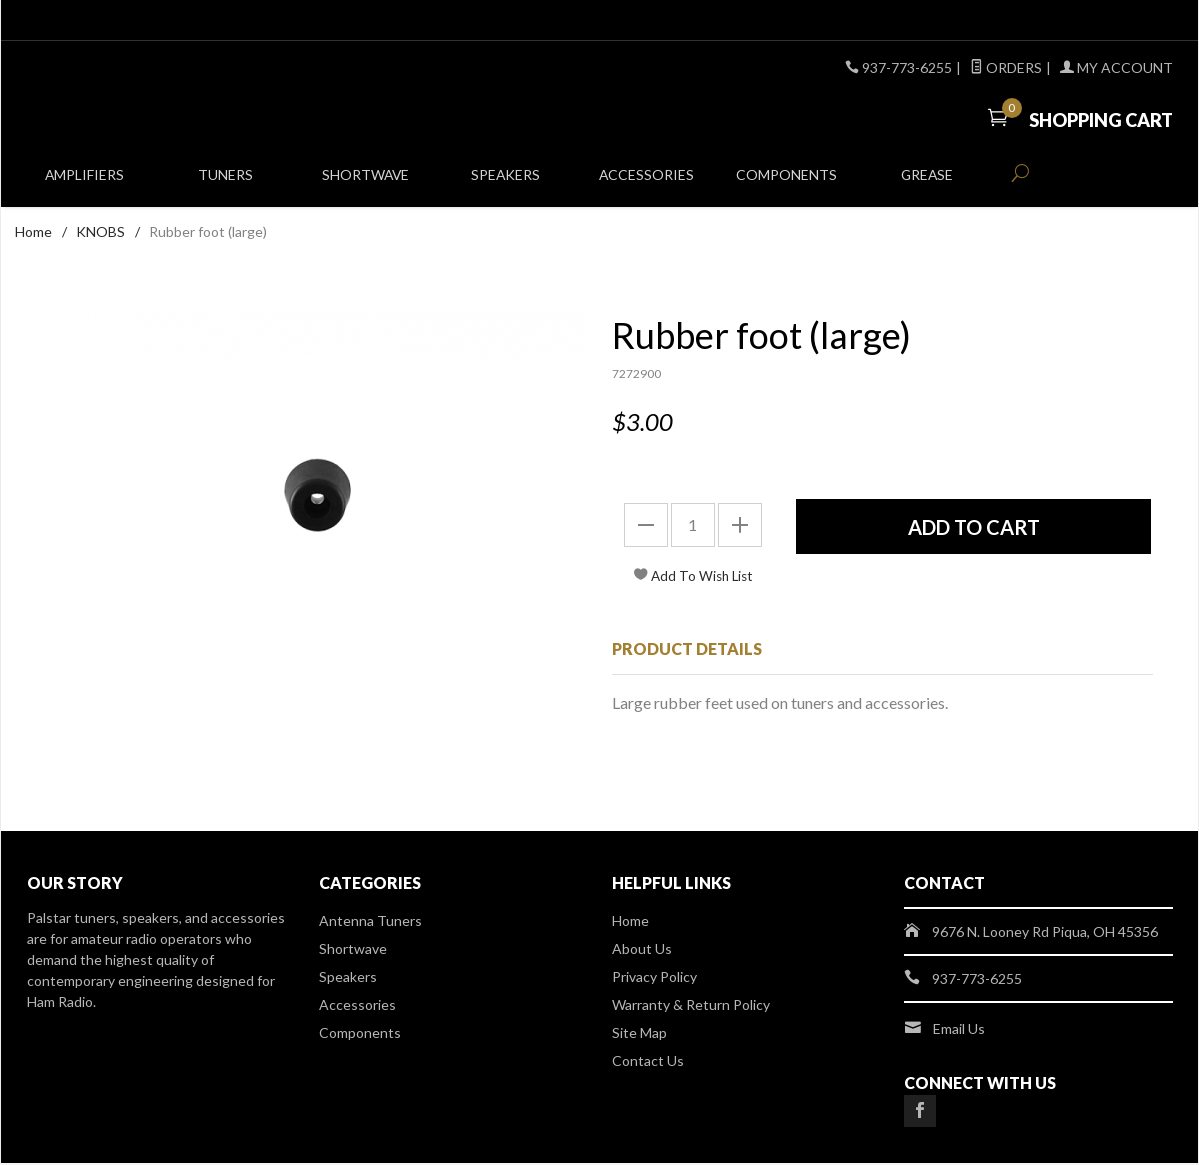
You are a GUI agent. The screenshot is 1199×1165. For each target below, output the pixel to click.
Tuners (225, 181)
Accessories (646, 181)
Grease (927, 181)
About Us (642, 950)
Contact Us (648, 1062)
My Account (1116, 67)
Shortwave (365, 181)
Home (33, 233)
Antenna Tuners (370, 922)
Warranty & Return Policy (691, 1006)
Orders (1006, 67)
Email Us (959, 1030)
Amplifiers (84, 181)
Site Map (639, 1034)
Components (786, 181)
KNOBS (100, 233)
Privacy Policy (654, 978)
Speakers (506, 181)
